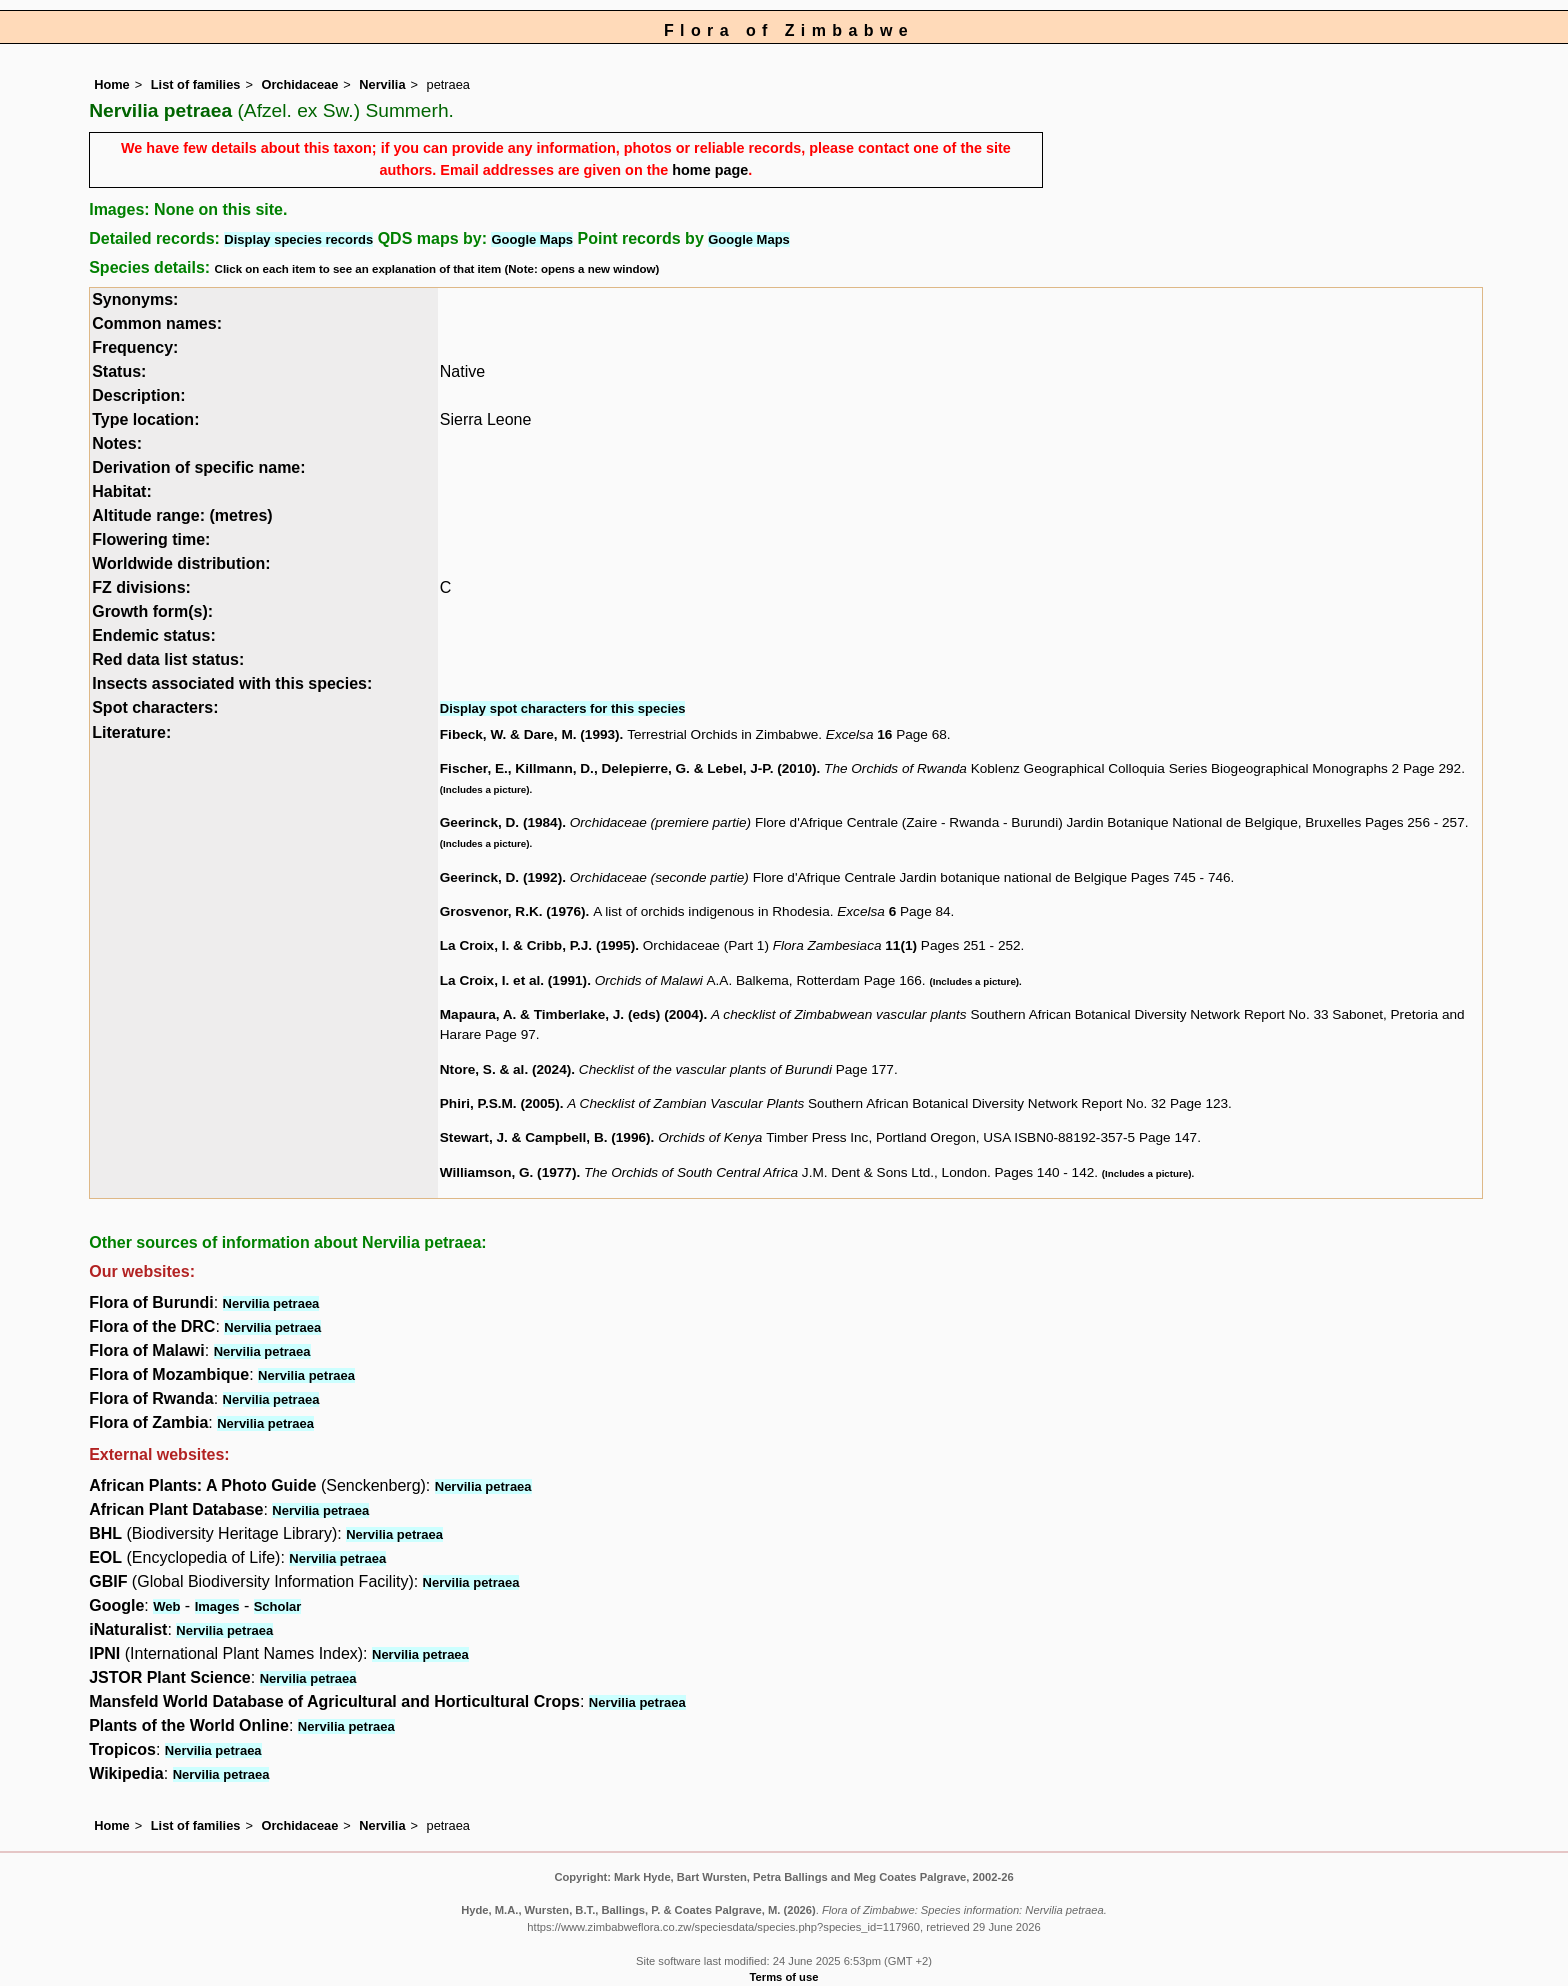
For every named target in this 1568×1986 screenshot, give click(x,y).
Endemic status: (154, 635)
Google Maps (532, 239)
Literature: (131, 732)
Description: (138, 395)
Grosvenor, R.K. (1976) (513, 911)
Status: (119, 371)
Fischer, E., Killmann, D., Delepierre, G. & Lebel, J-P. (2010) (628, 768)
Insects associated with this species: (232, 683)
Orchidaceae (299, 84)
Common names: (157, 323)
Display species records (298, 239)
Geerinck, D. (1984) (501, 822)
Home (112, 84)
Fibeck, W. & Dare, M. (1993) (530, 734)
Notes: (117, 443)
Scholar (278, 1606)
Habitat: (122, 491)
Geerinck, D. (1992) (501, 877)
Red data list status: (168, 659)
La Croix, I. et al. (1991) (513, 980)
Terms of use (784, 1977)
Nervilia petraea (271, 1303)
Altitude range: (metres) (182, 515)
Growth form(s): (152, 611)
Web (166, 1606)
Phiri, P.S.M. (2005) (500, 1103)
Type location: (145, 419)
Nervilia (382, 84)
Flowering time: (151, 539)
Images (217, 1606)
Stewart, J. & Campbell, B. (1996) (545, 1137)
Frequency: (135, 347)
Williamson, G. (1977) (508, 1172)
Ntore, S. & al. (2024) (505, 1069)
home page (710, 170)
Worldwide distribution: (181, 563)
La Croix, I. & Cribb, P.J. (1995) (537, 945)
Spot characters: (155, 707)
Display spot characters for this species (563, 708)
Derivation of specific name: (198, 467)
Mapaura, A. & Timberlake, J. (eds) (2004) (572, 1014)
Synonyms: (135, 299)
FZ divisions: (141, 587)
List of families (196, 84)
